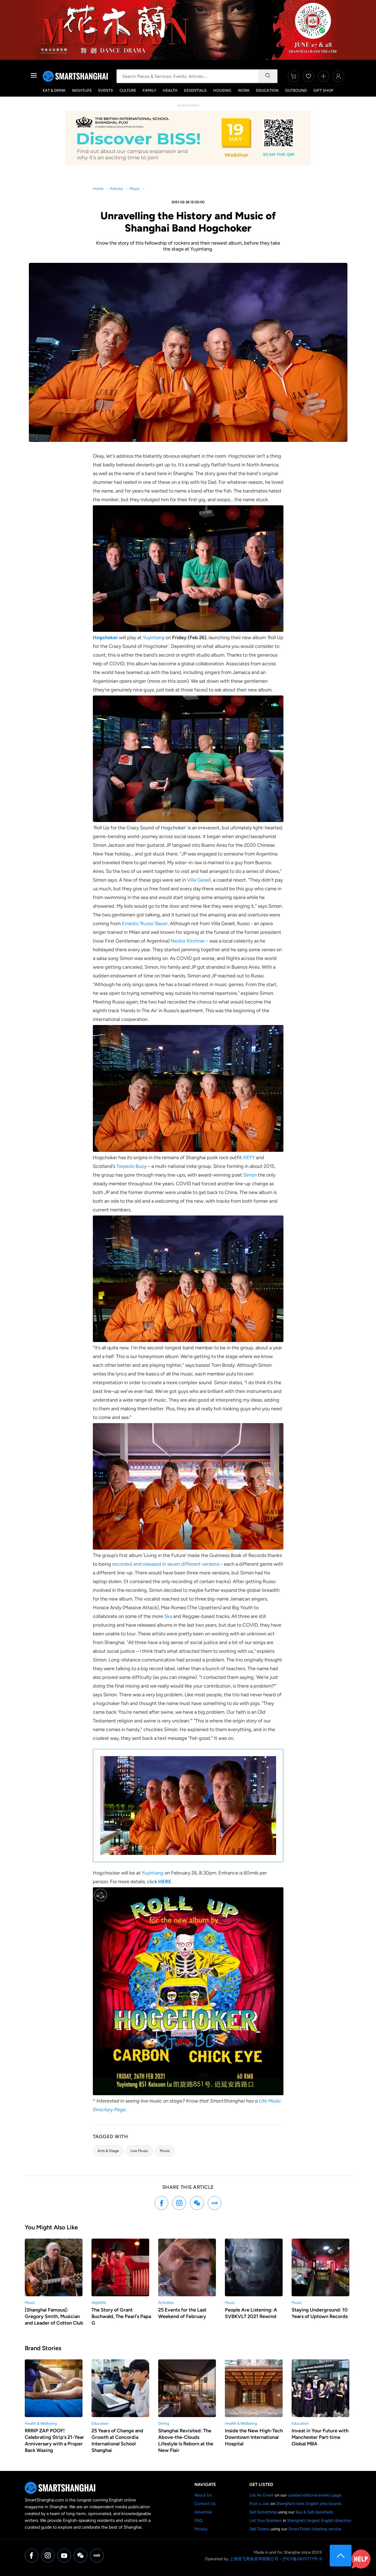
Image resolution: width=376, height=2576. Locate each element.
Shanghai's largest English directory (319, 2520)
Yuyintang (153, 638)
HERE (164, 1882)
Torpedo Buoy (131, 1166)
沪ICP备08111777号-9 (302, 2558)
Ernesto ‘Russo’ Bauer (145, 924)
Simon (250, 1175)
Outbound (296, 90)
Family (149, 90)
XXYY (249, 1158)
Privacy (201, 2528)
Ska (168, 1616)
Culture (128, 90)
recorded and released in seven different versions (165, 1564)
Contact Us (205, 2503)
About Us (203, 2495)
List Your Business (265, 2520)
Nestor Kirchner (188, 941)
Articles (116, 188)
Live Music (139, 2151)
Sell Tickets (259, 2528)
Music (135, 188)
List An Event (261, 2495)
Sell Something (263, 2512)
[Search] (267, 76)
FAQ (198, 2520)
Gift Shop (323, 90)
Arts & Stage (108, 2151)
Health (170, 90)
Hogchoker (105, 638)
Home (98, 188)
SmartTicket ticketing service (314, 2528)
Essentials (195, 90)
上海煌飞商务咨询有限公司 (254, 2558)
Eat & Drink (54, 90)
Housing (222, 90)
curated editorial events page (314, 2495)
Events (105, 90)
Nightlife (82, 90)
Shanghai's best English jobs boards (308, 2503)
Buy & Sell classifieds (314, 2512)
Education (267, 90)
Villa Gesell (199, 880)
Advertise (203, 2512)
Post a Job (259, 2503)
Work (244, 90)
